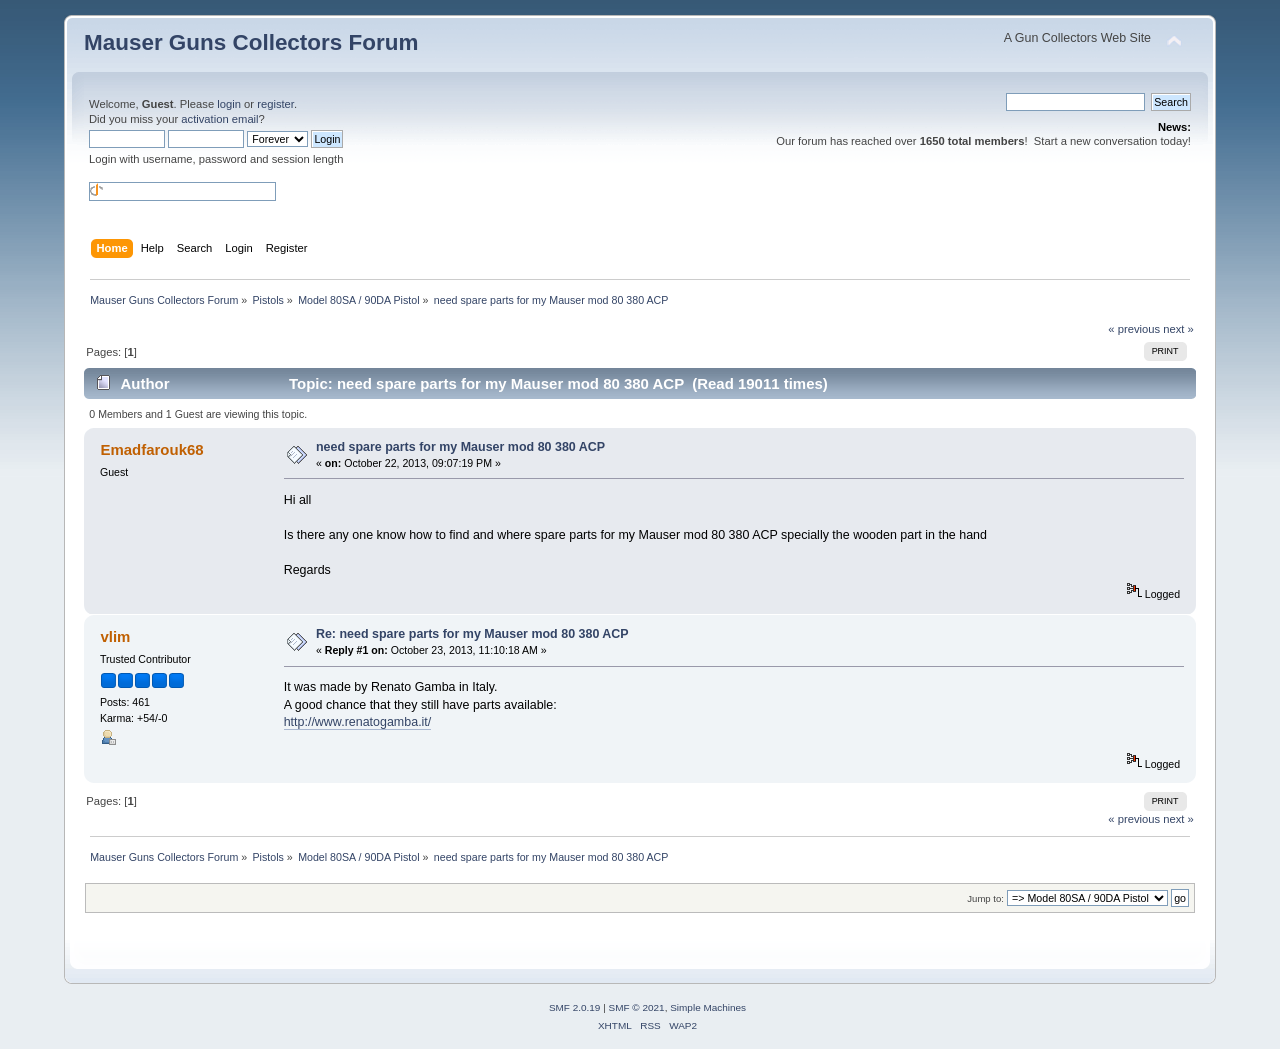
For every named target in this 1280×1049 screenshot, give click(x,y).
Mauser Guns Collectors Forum (251, 42)
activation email (219, 119)
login (229, 104)
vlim (115, 636)
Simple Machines (708, 1007)
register (275, 104)
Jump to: (985, 898)
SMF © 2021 (637, 1007)
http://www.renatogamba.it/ (358, 722)
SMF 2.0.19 (575, 1007)
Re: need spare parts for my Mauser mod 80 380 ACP (472, 634)
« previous (1134, 329)
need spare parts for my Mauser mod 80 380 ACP (460, 447)
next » (1178, 329)
